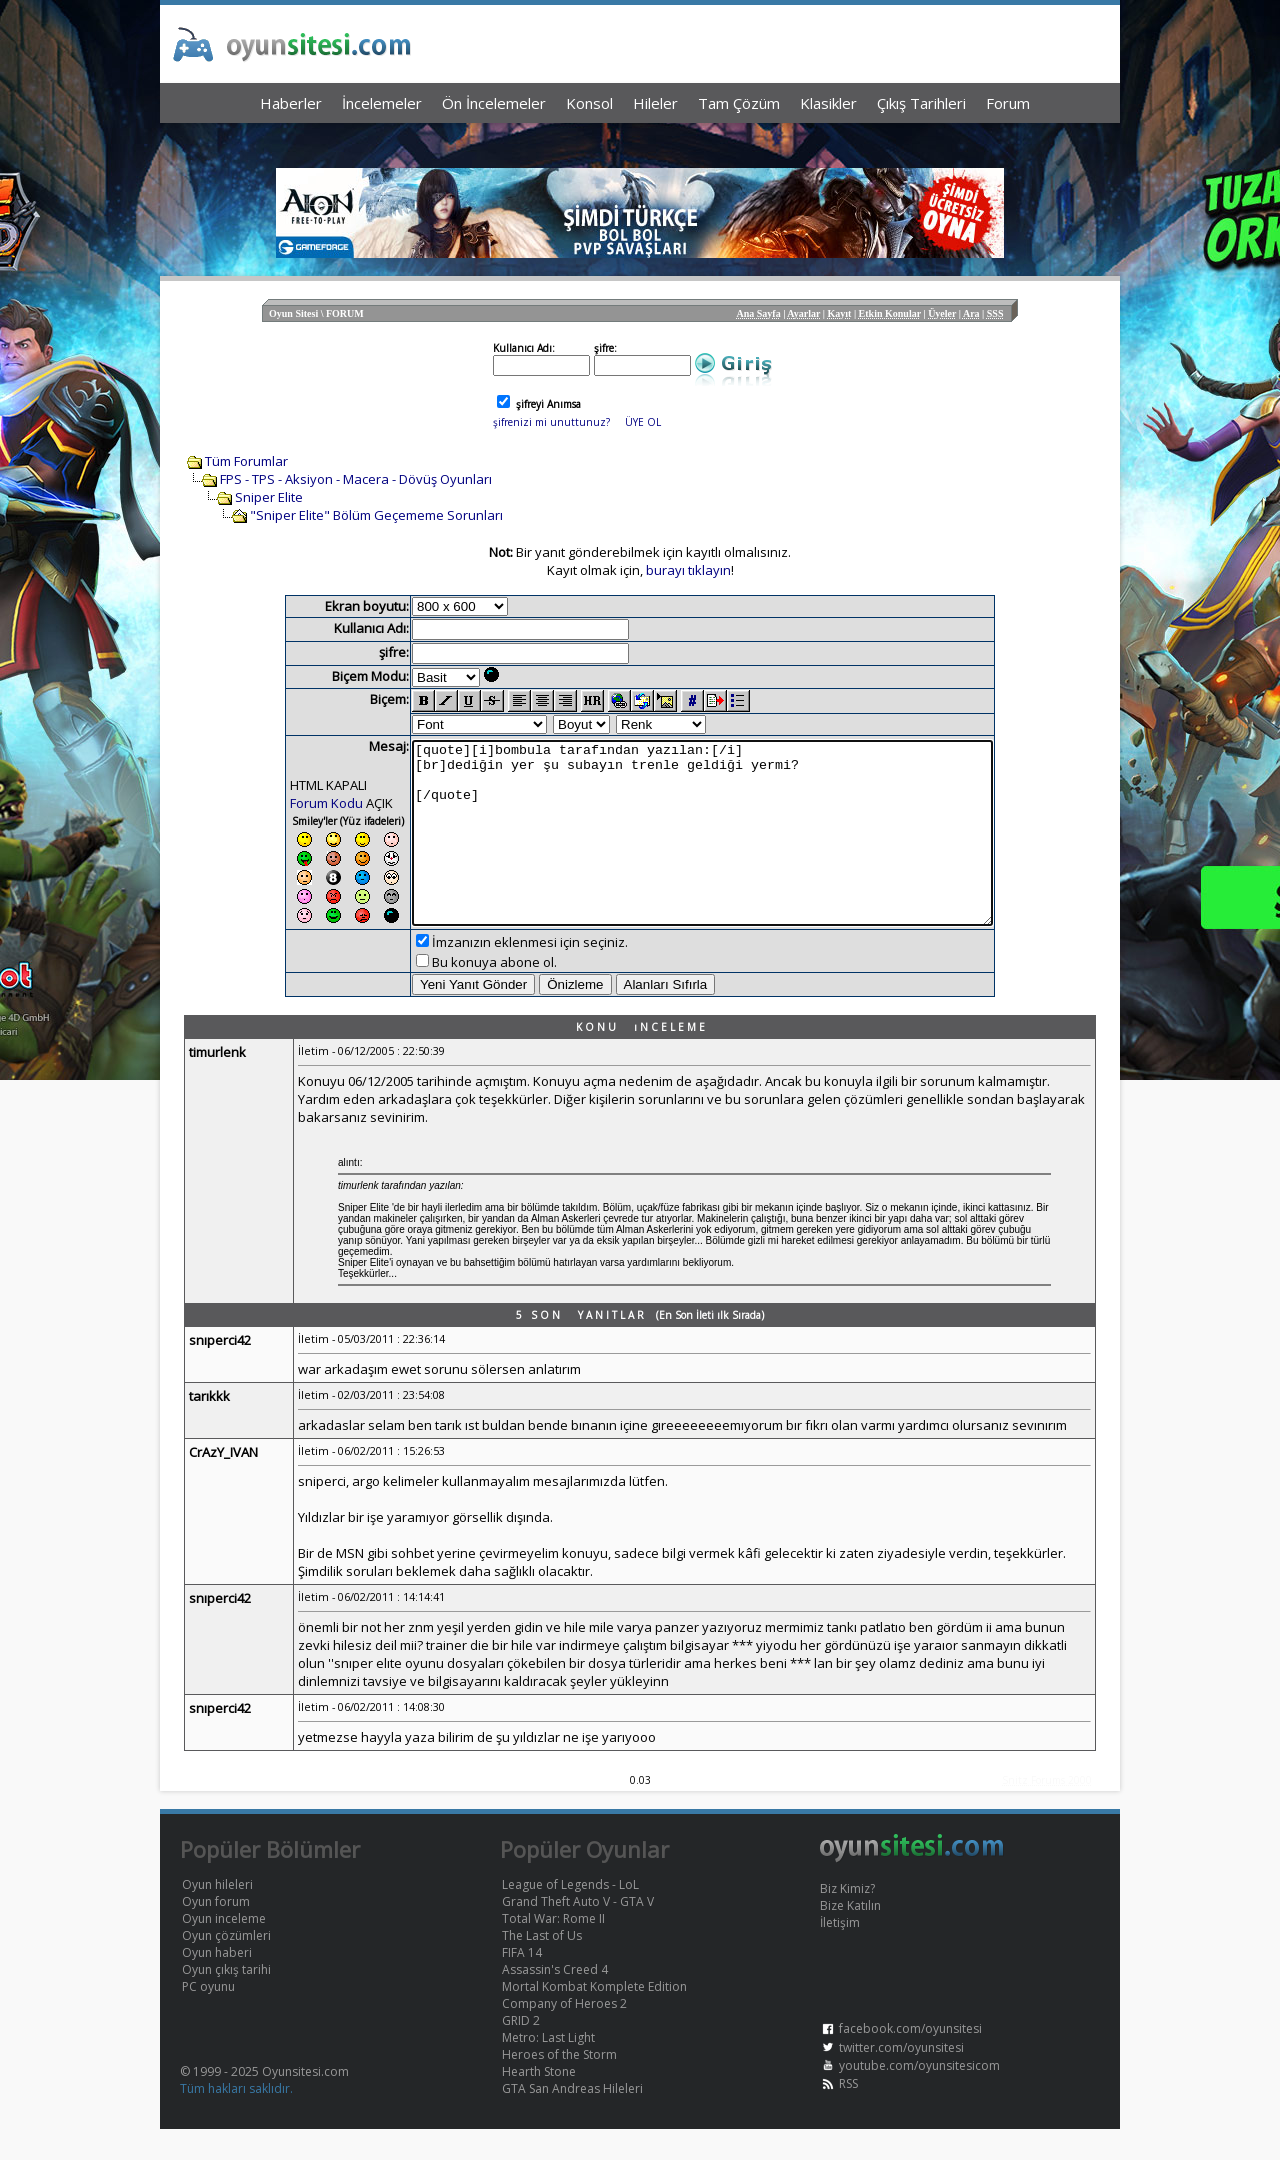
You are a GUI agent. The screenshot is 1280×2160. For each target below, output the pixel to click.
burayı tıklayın (688, 570)
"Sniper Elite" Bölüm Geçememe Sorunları (376, 515)
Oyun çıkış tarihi (226, 2000)
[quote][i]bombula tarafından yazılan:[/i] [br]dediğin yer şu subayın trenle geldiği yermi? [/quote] (702, 848)
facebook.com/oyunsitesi (910, 2059)
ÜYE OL (643, 422)
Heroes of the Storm (559, 2085)
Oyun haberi (217, 1983)
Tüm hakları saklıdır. (236, 2119)
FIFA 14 (522, 1983)
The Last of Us (542, 1966)
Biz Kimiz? (847, 1919)
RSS (848, 2114)
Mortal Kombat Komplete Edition (594, 2017)
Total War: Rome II (553, 1949)
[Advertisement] (640, 140)
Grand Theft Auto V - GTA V (578, 1932)
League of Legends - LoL (570, 1915)
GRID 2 (521, 2051)
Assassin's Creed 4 (555, 2000)
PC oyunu (208, 2017)
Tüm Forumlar (246, 461)
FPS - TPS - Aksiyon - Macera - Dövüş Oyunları (356, 479)
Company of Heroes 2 (564, 2034)
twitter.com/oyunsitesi (901, 2078)
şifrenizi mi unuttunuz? (551, 422)
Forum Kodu (291, 803)
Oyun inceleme (224, 1949)
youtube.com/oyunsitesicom (919, 2096)
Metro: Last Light (548, 2068)
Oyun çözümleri (226, 1966)
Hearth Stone (539, 2102)
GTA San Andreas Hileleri (572, 2119)
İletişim (840, 1953)
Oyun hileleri (217, 1915)
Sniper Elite (269, 497)
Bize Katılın (850, 1936)
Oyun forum (216, 1932)
